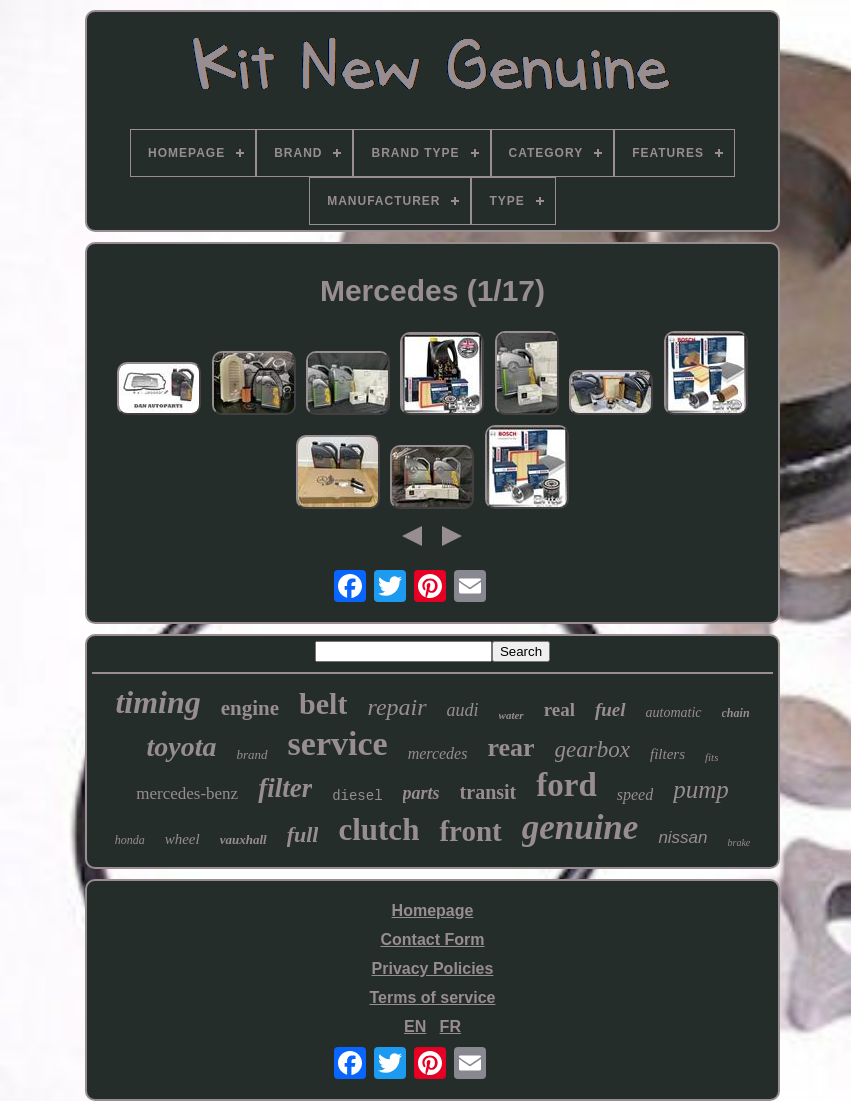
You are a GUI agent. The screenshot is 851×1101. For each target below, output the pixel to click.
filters (667, 754)
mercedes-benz (187, 793)
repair (396, 707)
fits (711, 757)
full (303, 834)
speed (635, 794)
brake (739, 842)
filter (285, 788)
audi (463, 710)
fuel (610, 709)
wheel (182, 839)
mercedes (438, 753)
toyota (182, 746)
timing (157, 702)
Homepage (433, 910)
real (559, 709)
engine (250, 708)
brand (252, 754)
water (511, 715)
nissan (682, 837)
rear (510, 747)
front (470, 831)
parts (421, 793)
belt (323, 703)
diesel (357, 796)
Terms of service (432, 997)
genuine (580, 827)
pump (701, 789)
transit (488, 792)
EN (415, 1026)
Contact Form (432, 939)
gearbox (592, 749)
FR (450, 1026)
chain (736, 713)
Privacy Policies (433, 968)
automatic (674, 712)
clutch (378, 829)
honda (130, 840)
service (338, 743)
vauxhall (243, 839)
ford (566, 785)
